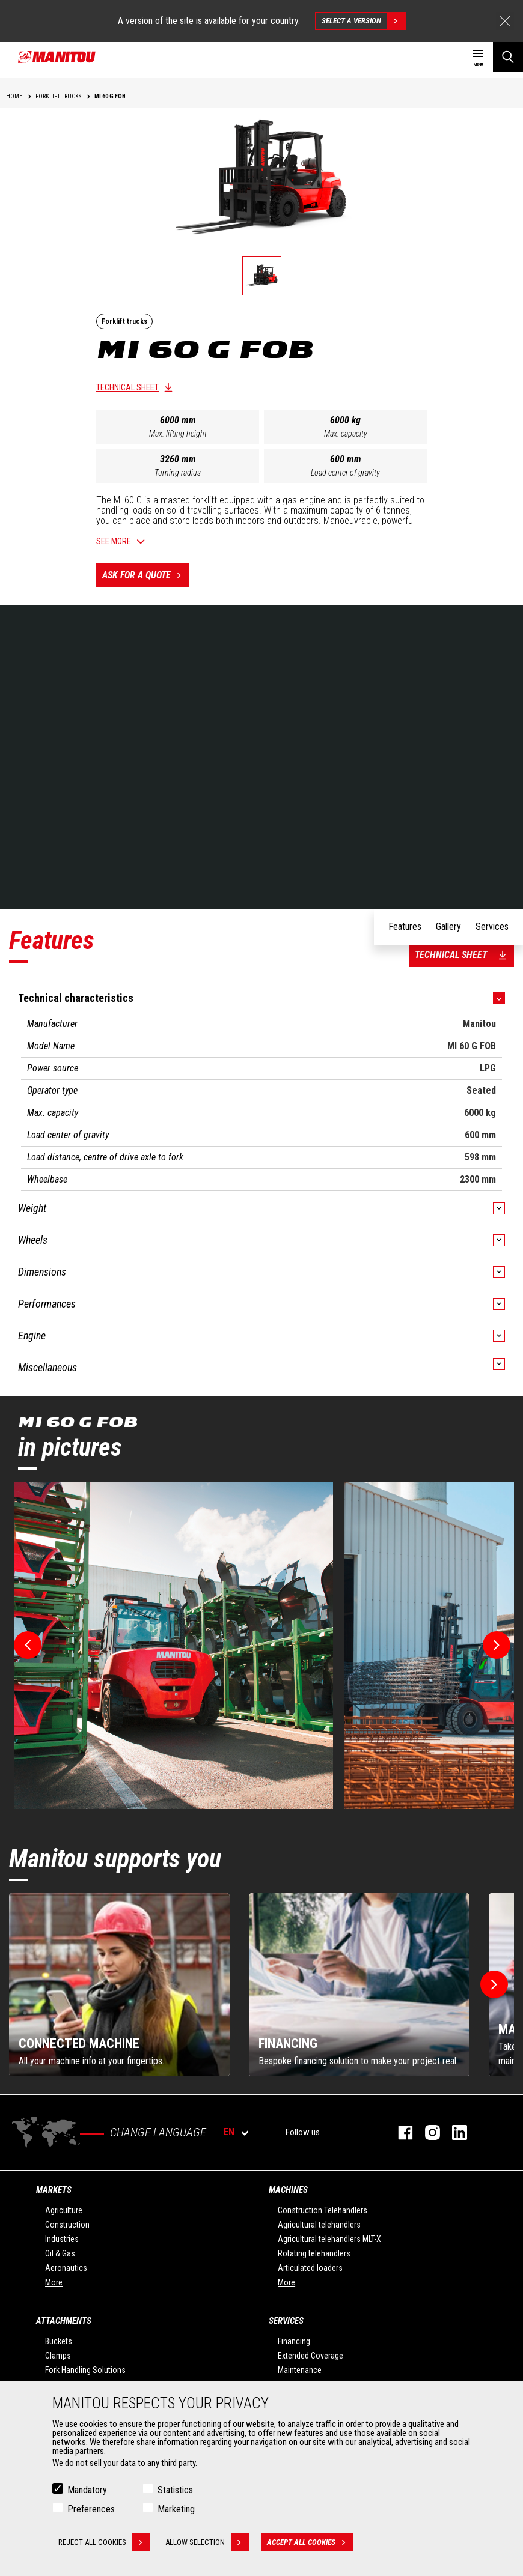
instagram (426, 2132)
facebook (399, 2132)
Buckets (58, 2341)
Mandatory (87, 2490)
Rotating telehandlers (314, 2253)
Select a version (363, 21)
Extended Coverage (310, 2355)
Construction (67, 2224)
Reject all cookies (104, 2542)
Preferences (91, 2509)
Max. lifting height (178, 433)
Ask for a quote (145, 575)
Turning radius (177, 472)
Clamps (58, 2355)
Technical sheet (127, 387)
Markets (54, 2189)
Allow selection (207, 2542)
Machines (288, 2189)
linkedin (453, 2132)
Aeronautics (66, 2268)
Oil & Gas (60, 2253)
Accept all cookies (310, 2542)
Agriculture (63, 2210)
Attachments (63, 2320)
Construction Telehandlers (322, 2210)
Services (286, 2320)
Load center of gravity (345, 472)
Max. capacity (345, 433)
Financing (294, 2341)
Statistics (175, 2490)
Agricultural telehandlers (319, 2224)
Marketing (176, 2509)
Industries (62, 2239)
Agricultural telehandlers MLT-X (329, 2239)
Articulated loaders (310, 2268)
